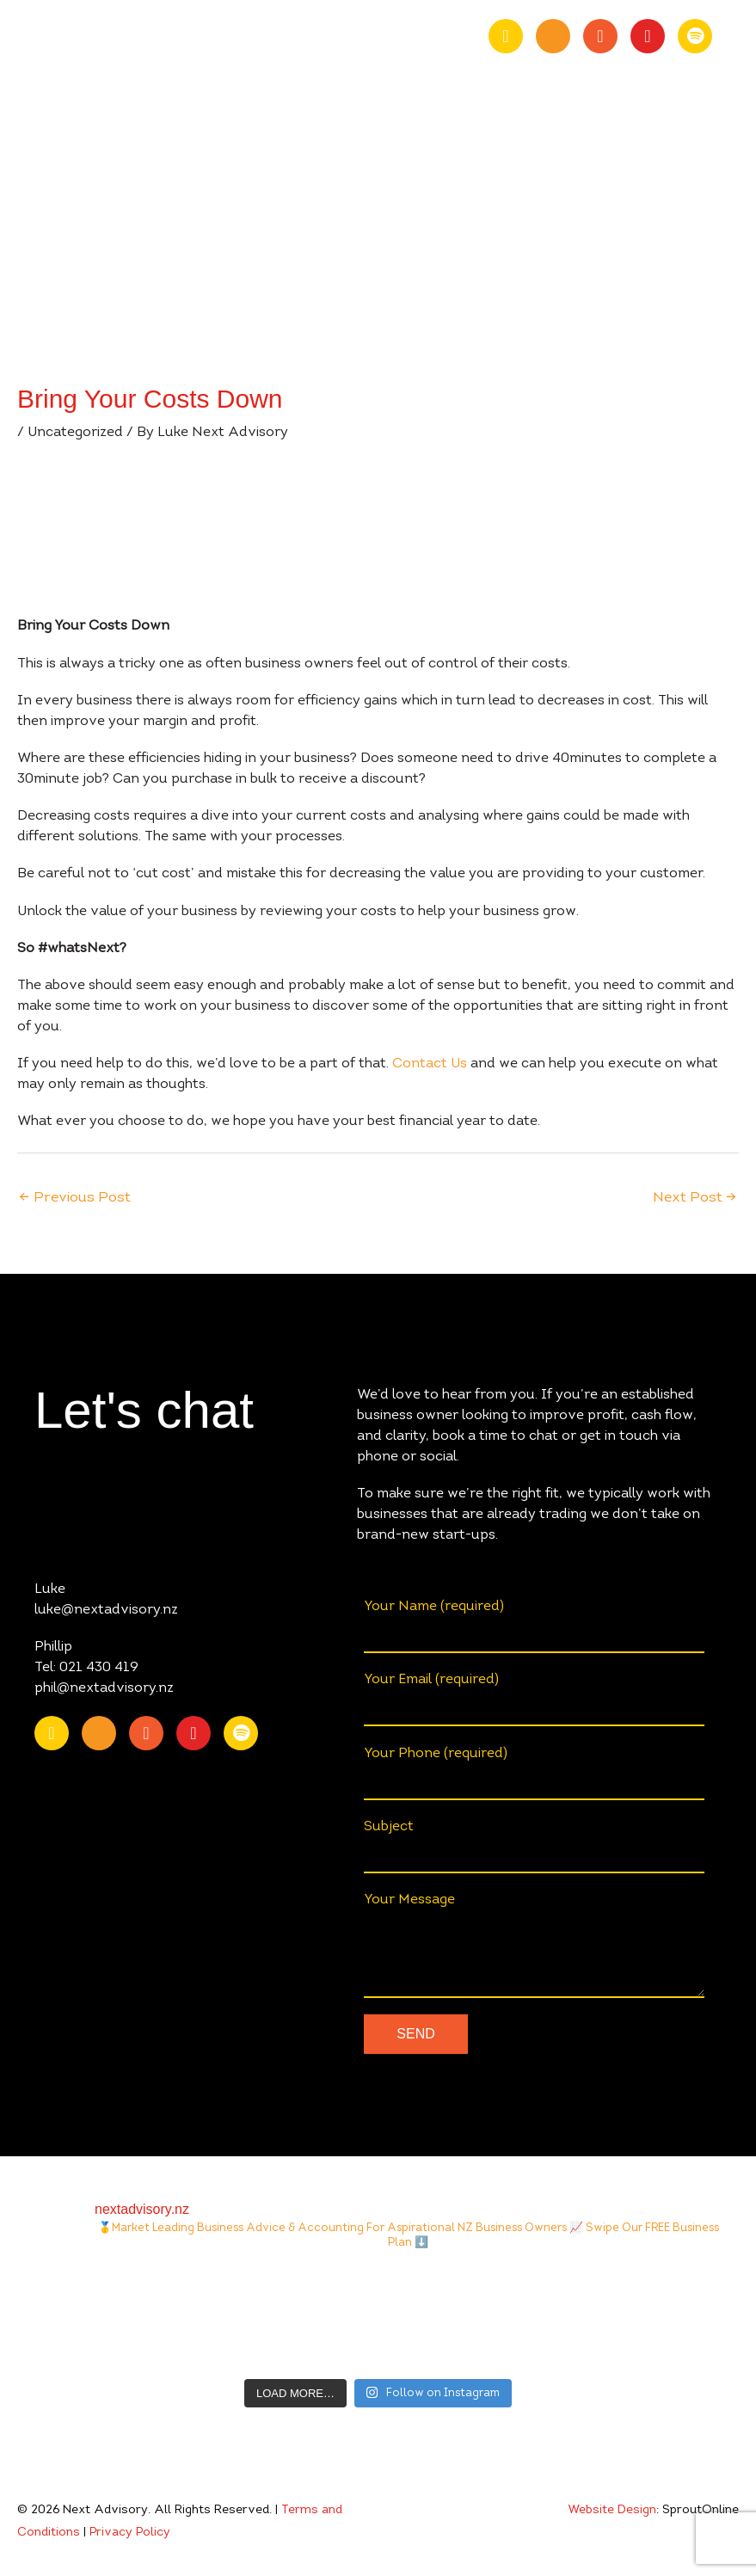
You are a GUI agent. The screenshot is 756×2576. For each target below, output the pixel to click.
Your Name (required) (534, 1626)
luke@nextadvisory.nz (106, 1610)
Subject (534, 1846)
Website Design (612, 2511)
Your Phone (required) (534, 1773)
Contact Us (429, 1064)
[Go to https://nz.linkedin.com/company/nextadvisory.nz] (506, 36)
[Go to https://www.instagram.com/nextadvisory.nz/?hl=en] (647, 36)
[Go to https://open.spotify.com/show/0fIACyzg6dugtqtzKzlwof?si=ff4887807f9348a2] (695, 36)
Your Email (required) (534, 1699)
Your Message (534, 1945)
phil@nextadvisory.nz (104, 1688)
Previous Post (75, 1197)
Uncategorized (75, 433)
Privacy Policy (129, 2533)
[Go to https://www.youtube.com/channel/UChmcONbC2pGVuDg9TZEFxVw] (553, 36)
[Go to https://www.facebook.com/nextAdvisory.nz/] (600, 36)
